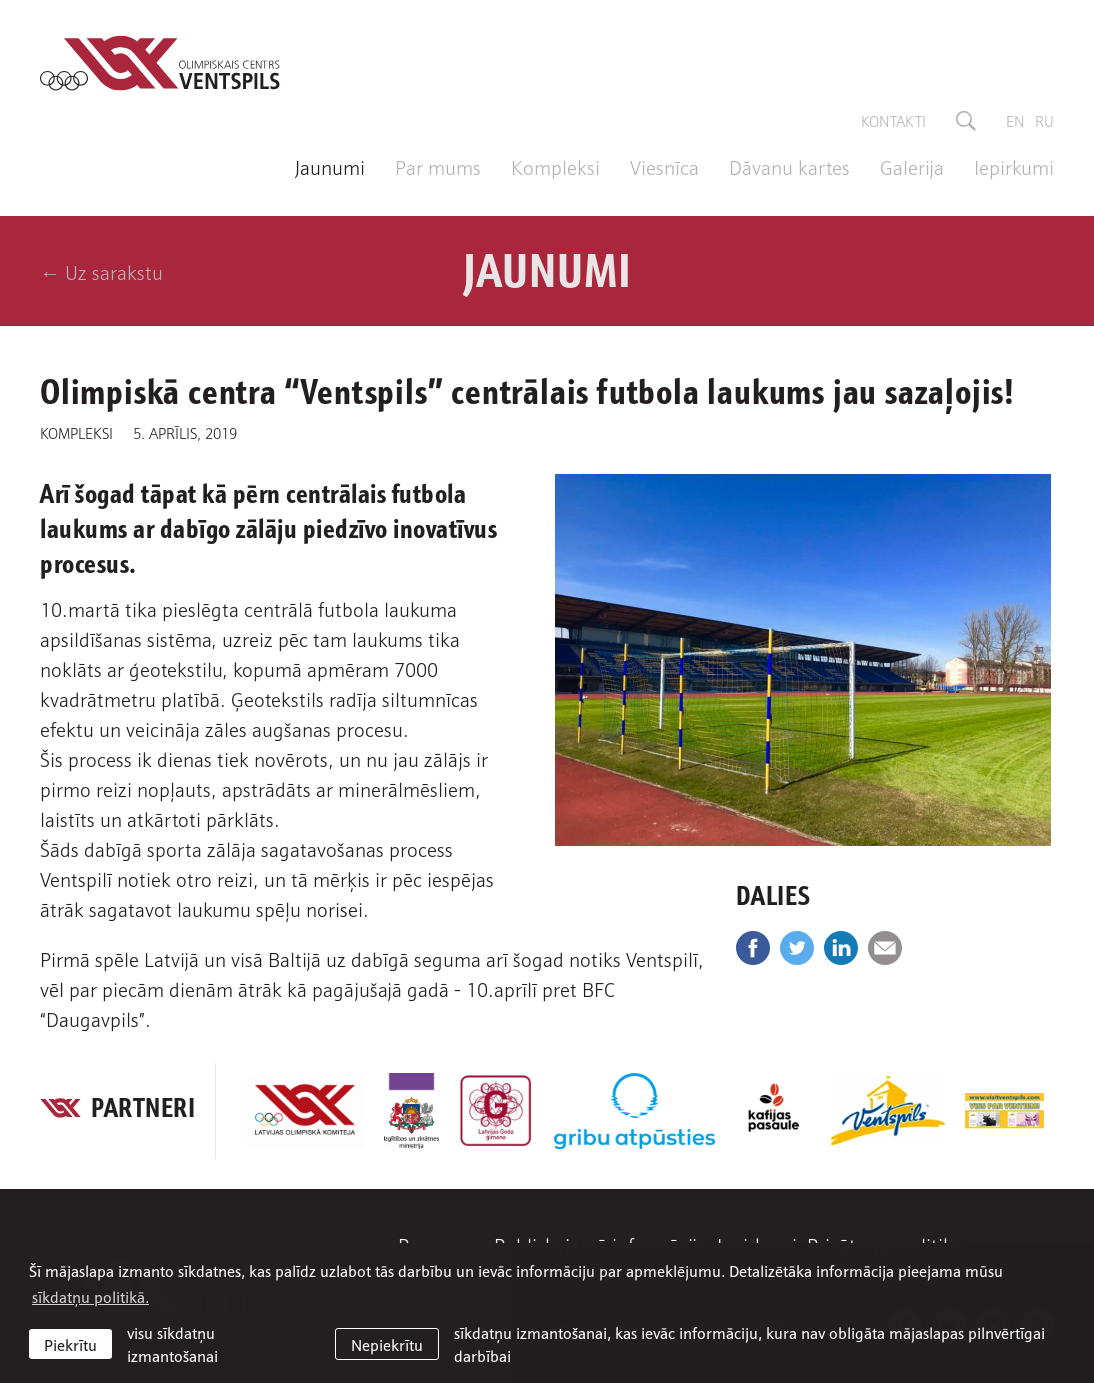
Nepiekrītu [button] (387, 1344)
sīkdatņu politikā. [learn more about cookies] (90, 1296)
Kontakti (893, 120)
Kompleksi (555, 166)
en (1015, 120)
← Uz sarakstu (101, 271)
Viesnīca (664, 166)
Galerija (912, 166)
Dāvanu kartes (789, 166)
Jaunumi (330, 166)
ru (1044, 120)
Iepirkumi (1014, 166)
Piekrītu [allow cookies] (70, 1344)
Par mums (438, 166)
